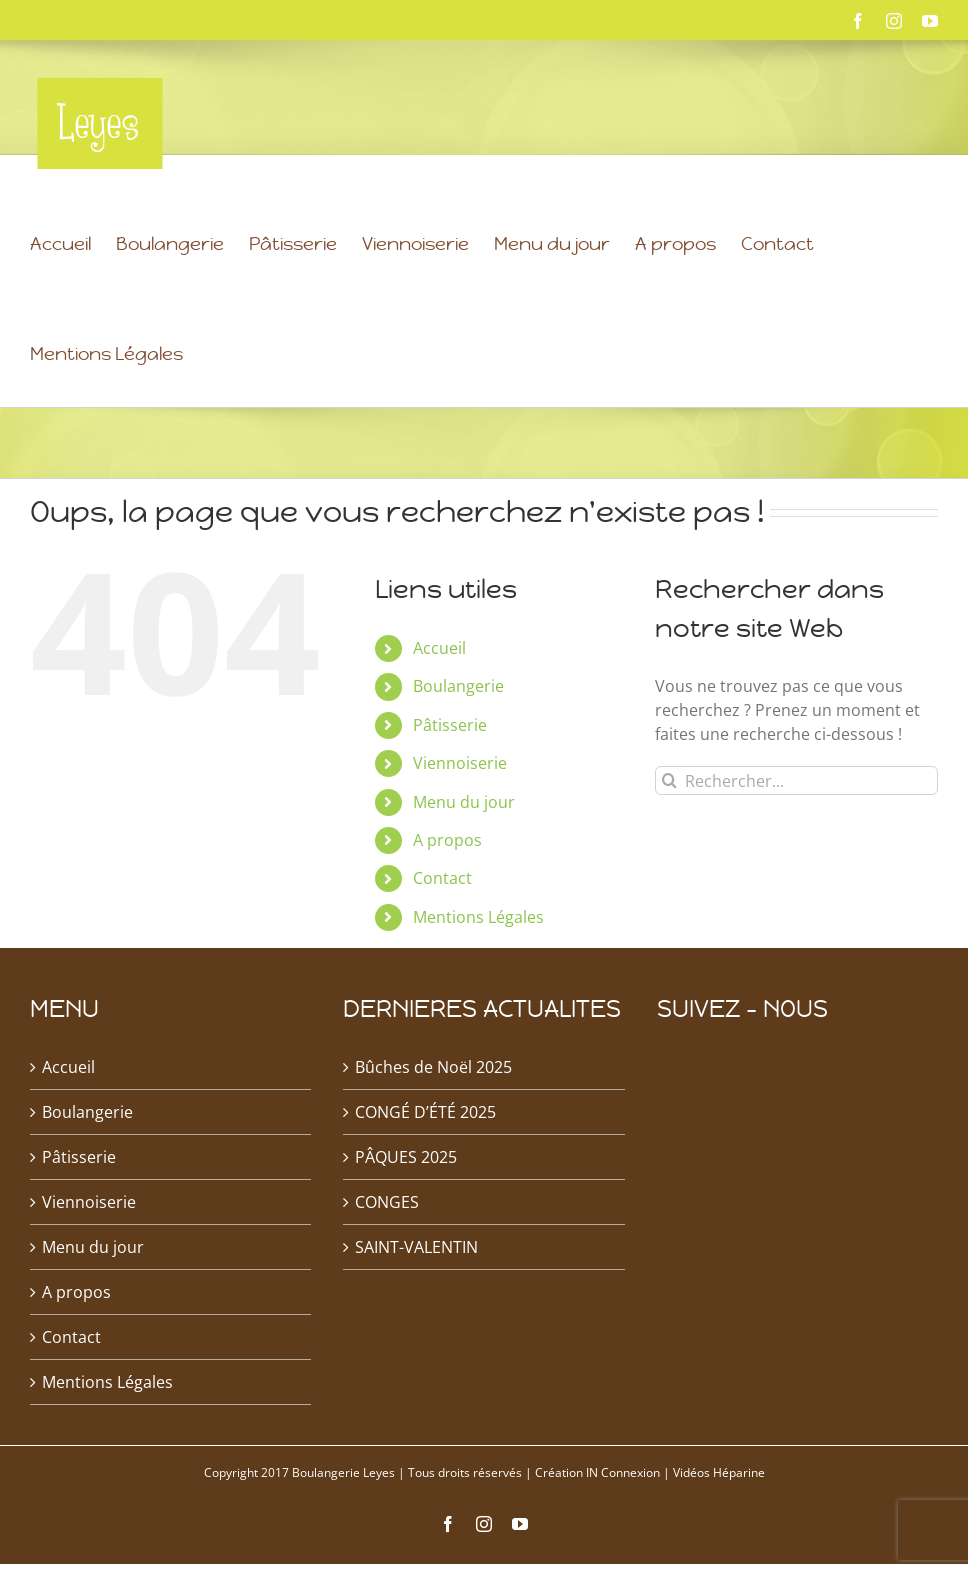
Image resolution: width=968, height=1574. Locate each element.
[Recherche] (669, 831)
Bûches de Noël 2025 (433, 1118)
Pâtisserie (450, 776)
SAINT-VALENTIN (416, 1298)
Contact (442, 929)
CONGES (387, 1253)
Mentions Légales (478, 968)
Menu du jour (464, 853)
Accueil (439, 699)
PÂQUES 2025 (406, 1208)
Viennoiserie (460, 814)
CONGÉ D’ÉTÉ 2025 (425, 1163)
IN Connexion (623, 1523)
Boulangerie (458, 737)
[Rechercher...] (796, 831)
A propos (447, 891)
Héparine (739, 1523)
